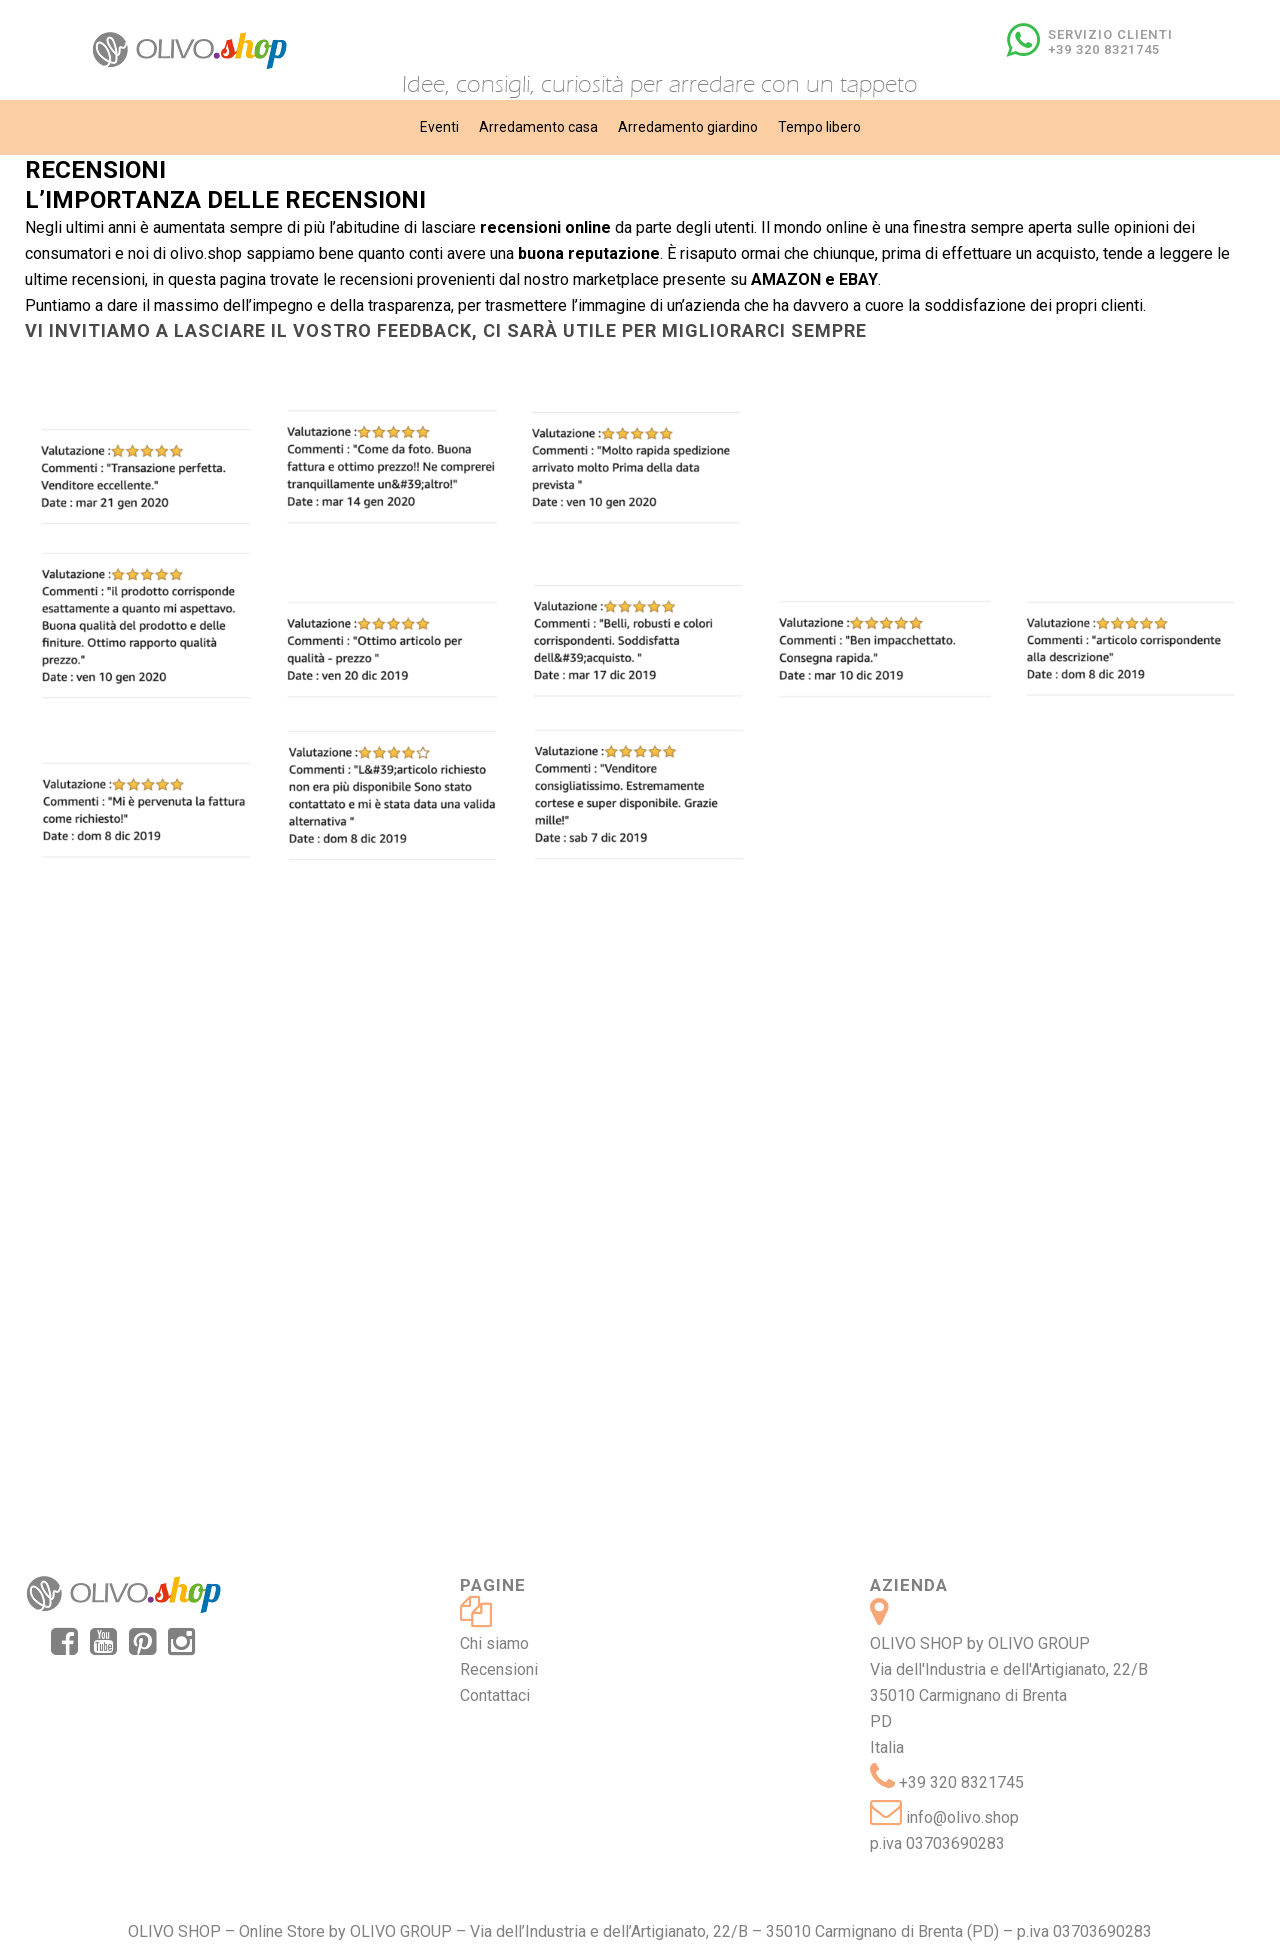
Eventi (439, 127)
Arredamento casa (538, 127)
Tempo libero (819, 127)
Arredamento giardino (688, 127)
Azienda (909, 1585)
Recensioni (499, 1669)
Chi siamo (494, 1643)
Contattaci (495, 1695)
